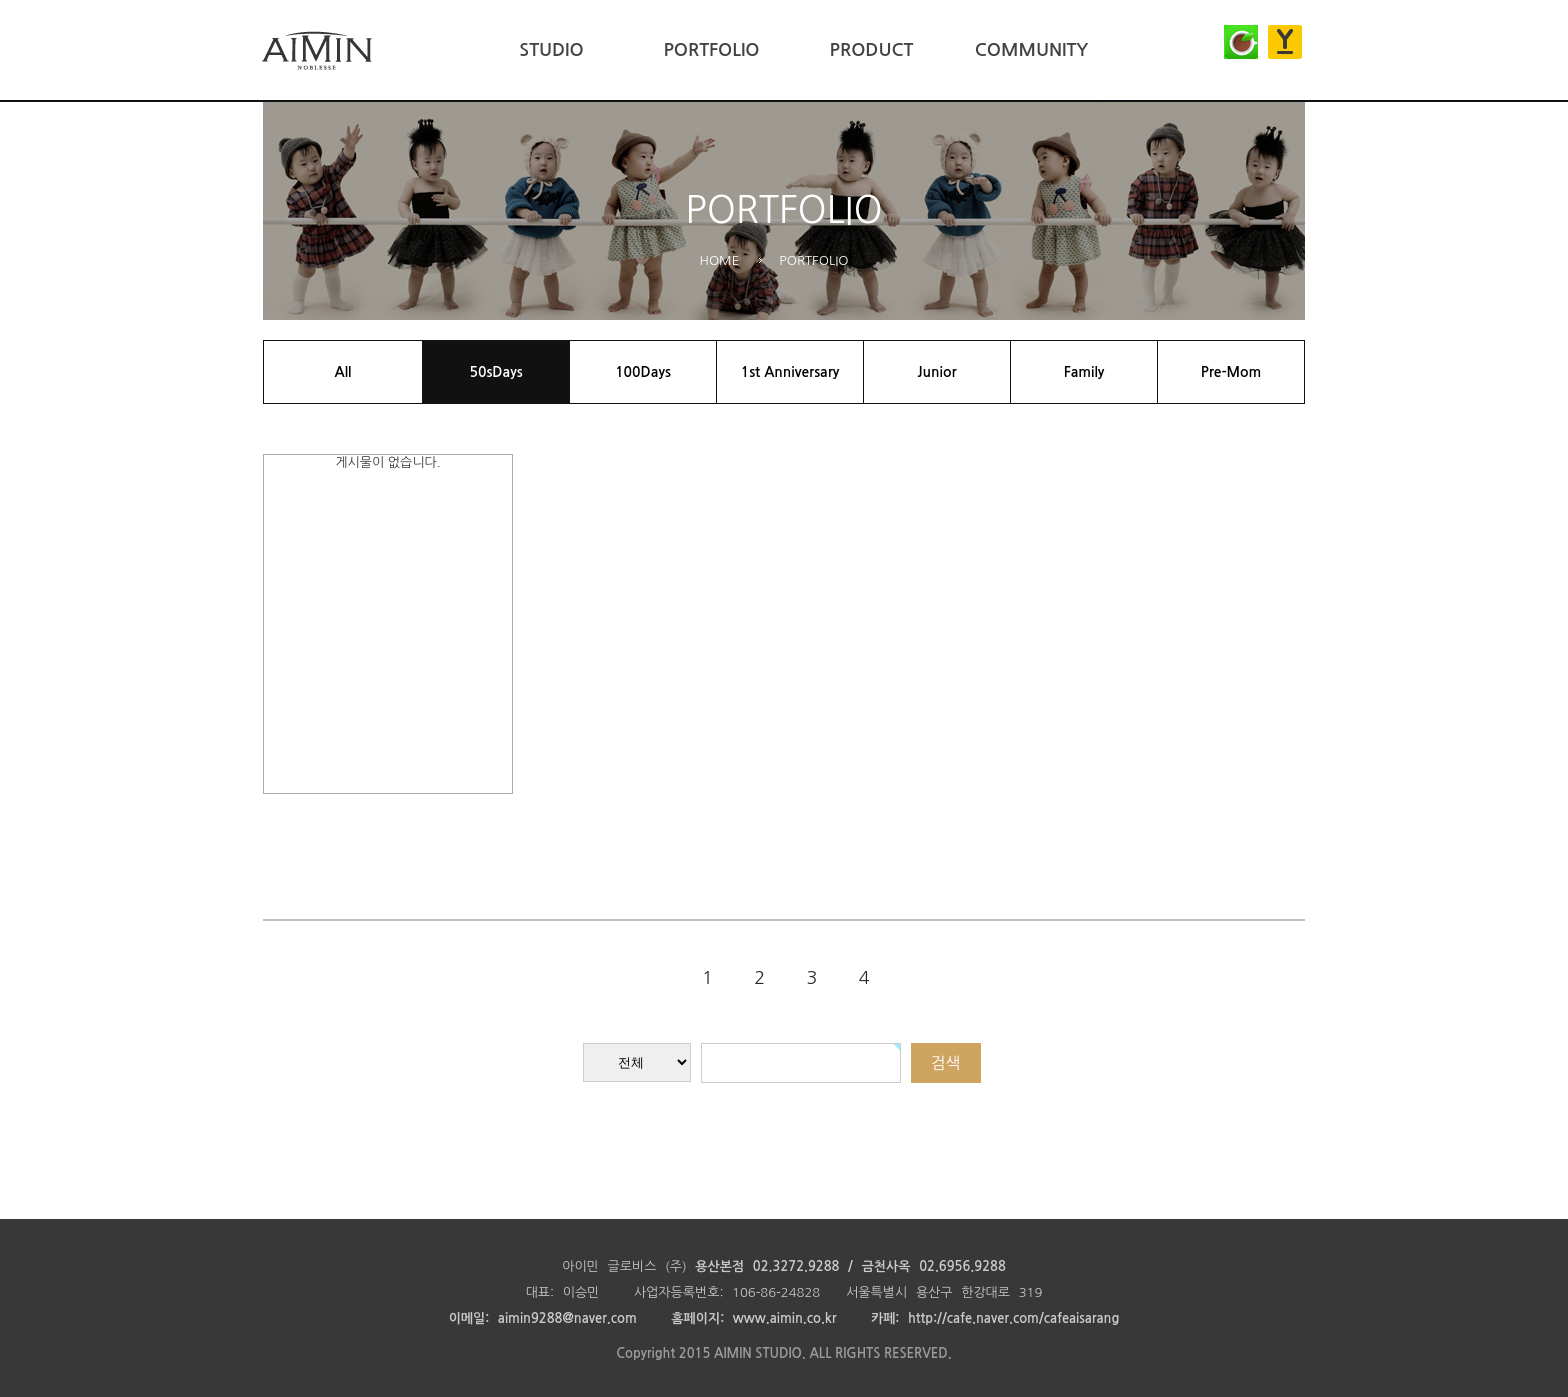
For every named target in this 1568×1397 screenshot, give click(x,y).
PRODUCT (872, 50)
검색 (945, 1063)
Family (1084, 372)
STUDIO (551, 50)
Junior (936, 372)
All (343, 372)
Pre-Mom (1231, 372)
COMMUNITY (1031, 50)
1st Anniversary (790, 372)
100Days (643, 372)
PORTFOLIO (711, 50)
